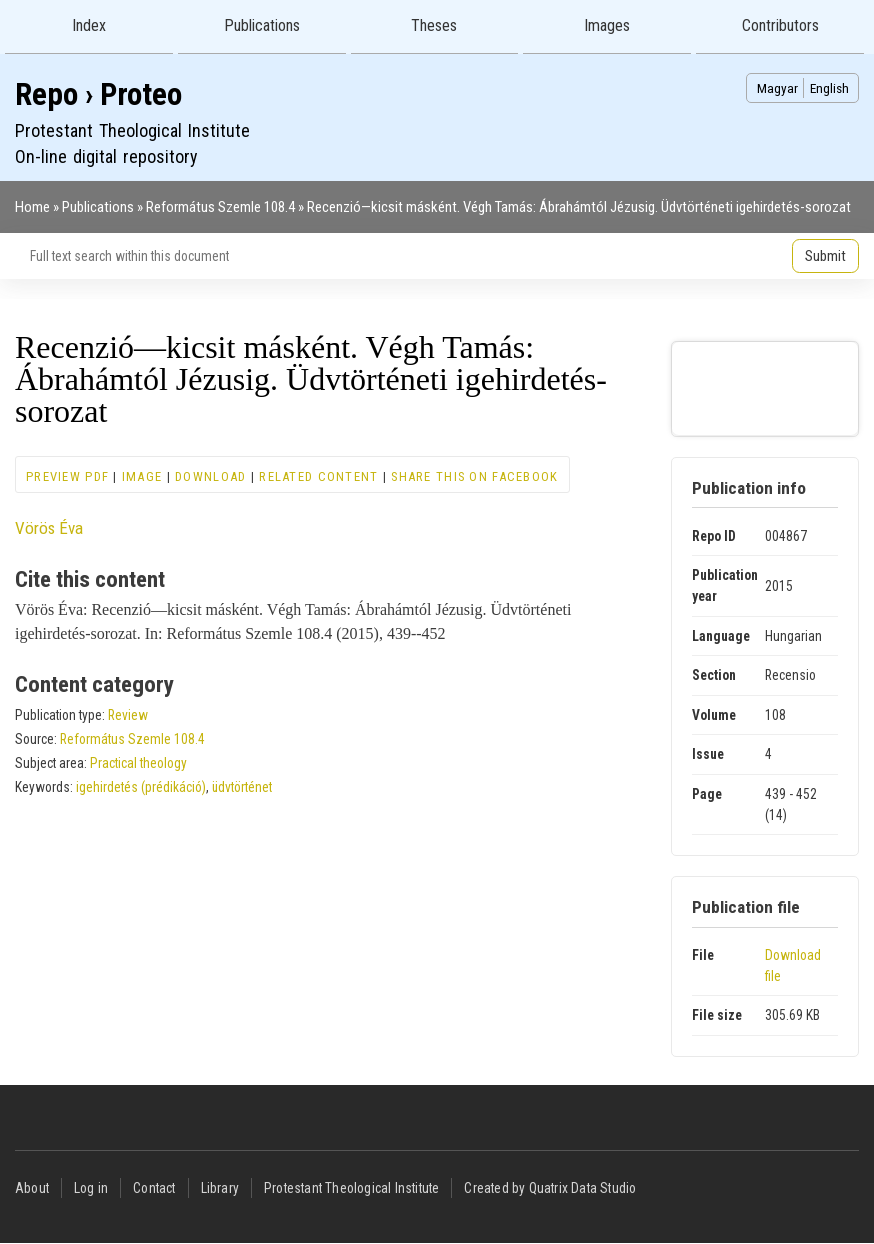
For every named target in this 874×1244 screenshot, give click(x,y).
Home (32, 207)
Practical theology (138, 763)
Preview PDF (67, 476)
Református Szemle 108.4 (220, 207)
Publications (262, 25)
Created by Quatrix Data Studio (550, 1188)
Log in (91, 1188)
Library (220, 1188)
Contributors (780, 25)
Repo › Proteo (98, 94)
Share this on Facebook (474, 476)
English (829, 88)
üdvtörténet (242, 787)
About (32, 1188)
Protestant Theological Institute (351, 1188)
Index (89, 25)
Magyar (777, 88)
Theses (434, 25)
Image (142, 476)
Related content (318, 476)
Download (210, 476)
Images (607, 25)
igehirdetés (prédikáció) (141, 787)
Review (128, 715)
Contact (154, 1188)
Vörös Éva (49, 528)
